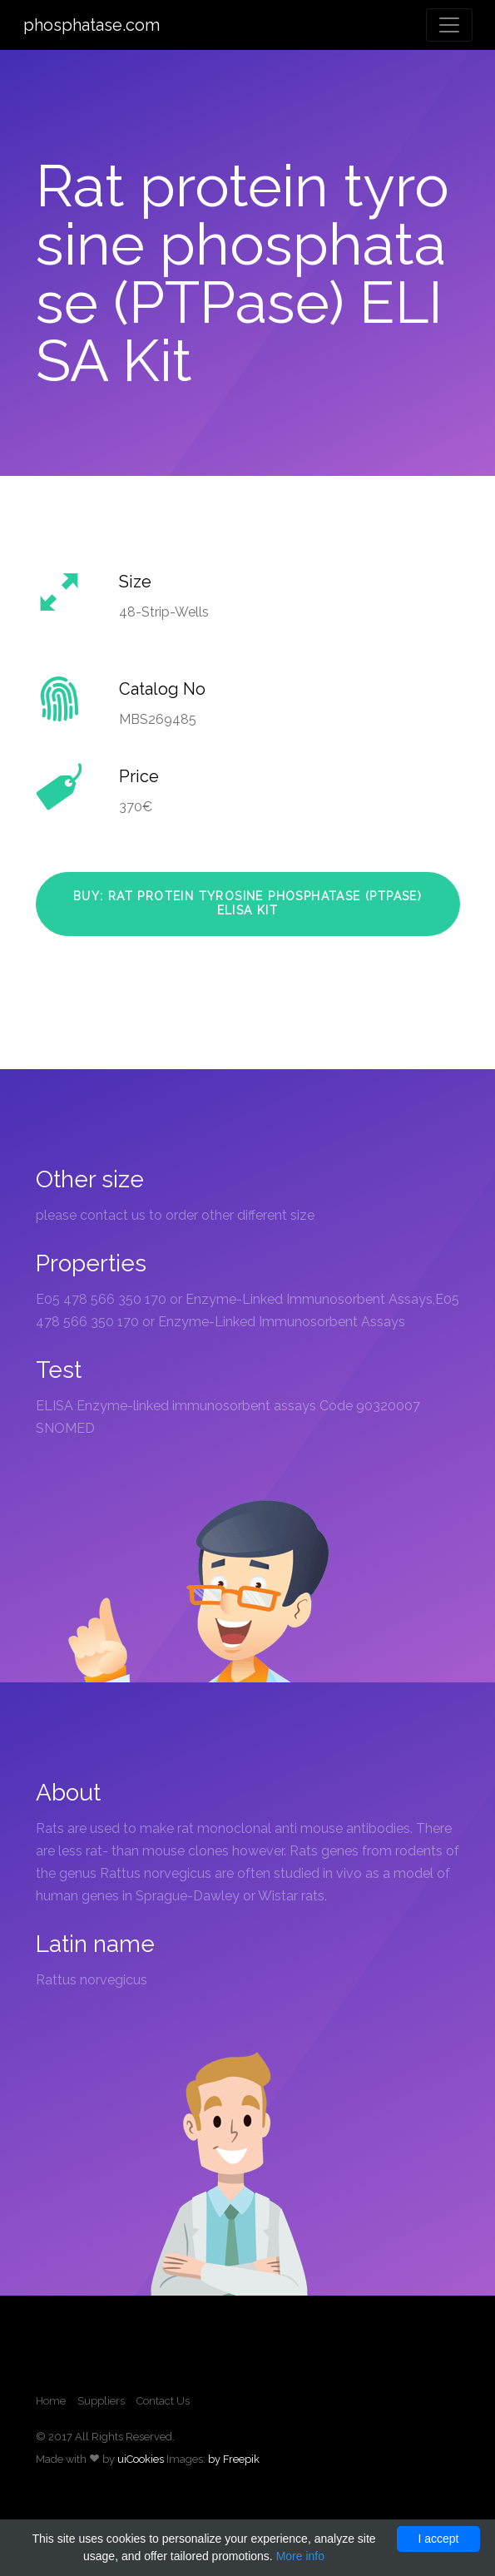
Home (51, 2401)
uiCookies (140, 2459)
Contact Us (163, 2401)
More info (300, 2556)
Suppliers (101, 2401)
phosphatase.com (91, 25)
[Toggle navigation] (449, 25)
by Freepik (234, 2459)
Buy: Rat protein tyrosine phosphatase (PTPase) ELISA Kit (247, 903)
